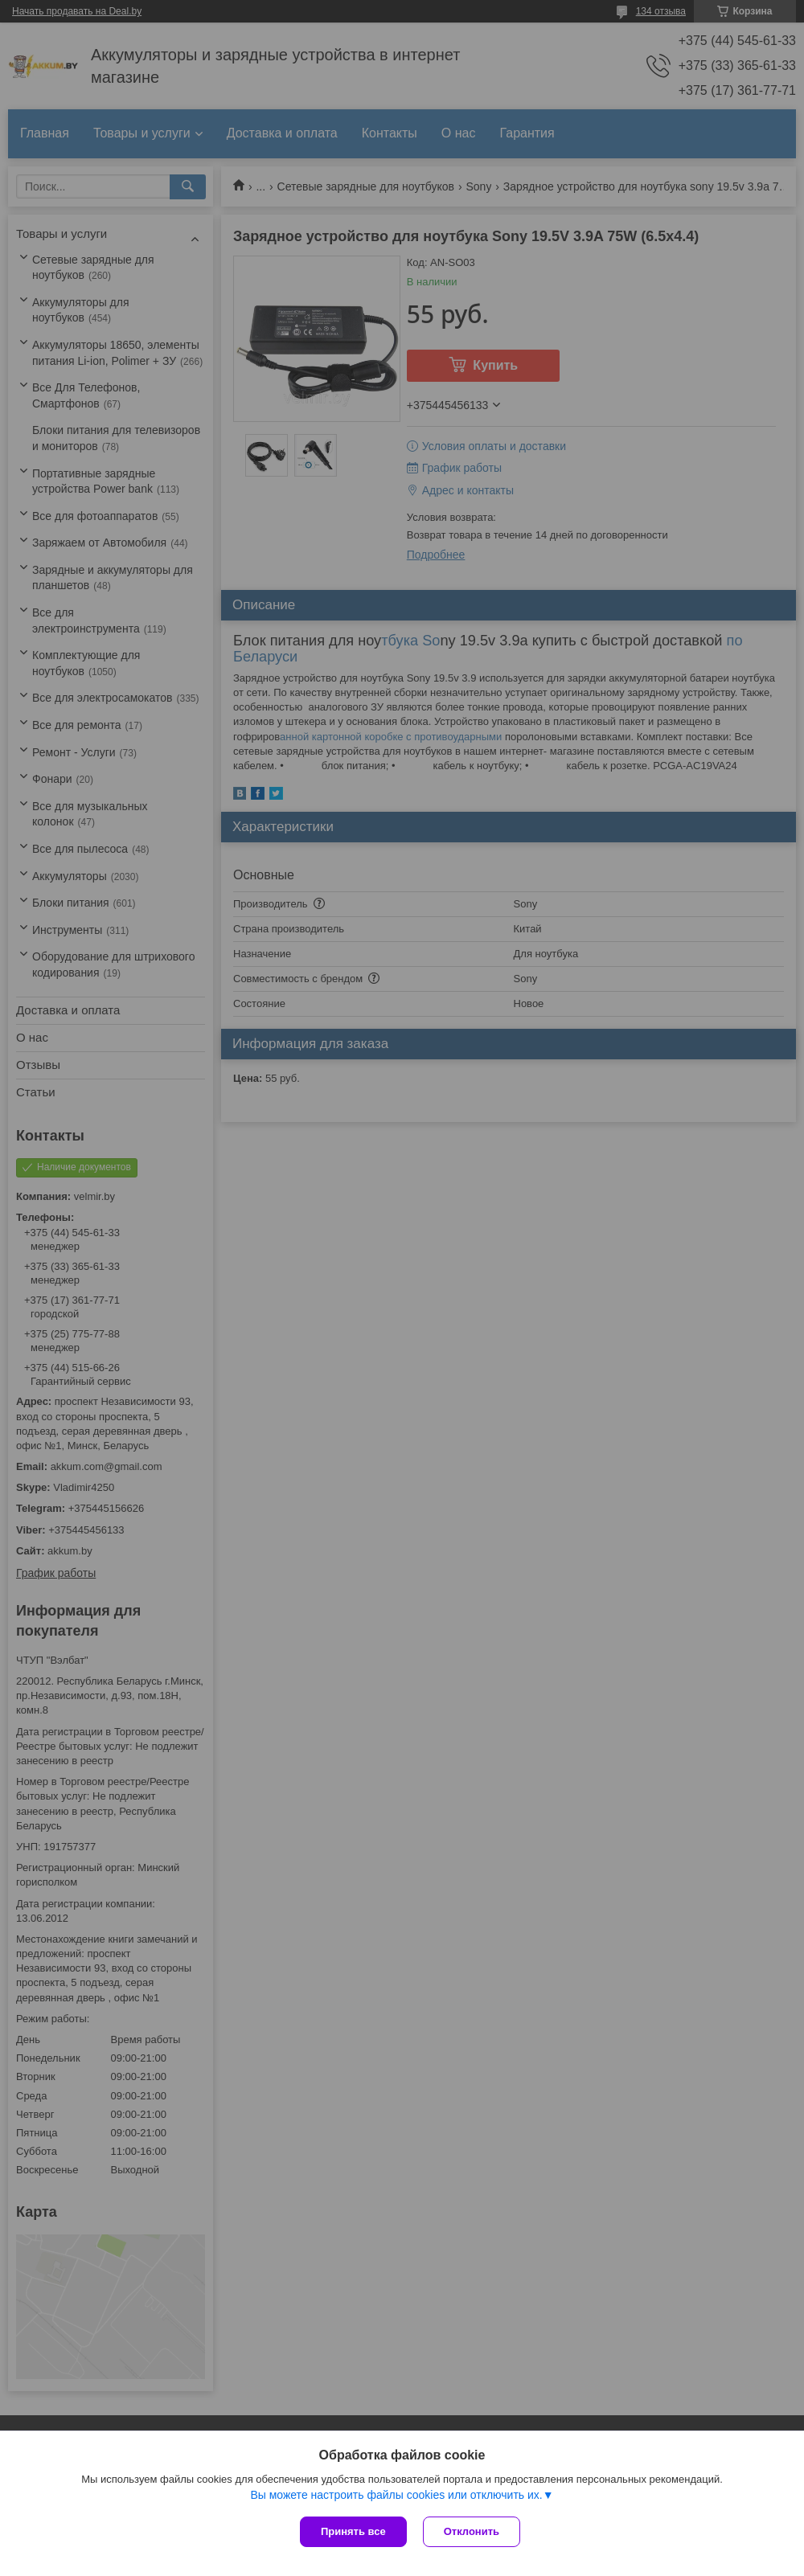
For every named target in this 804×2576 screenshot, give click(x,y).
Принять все (353, 2531)
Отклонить (471, 2531)
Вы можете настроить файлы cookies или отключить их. (396, 2494)
